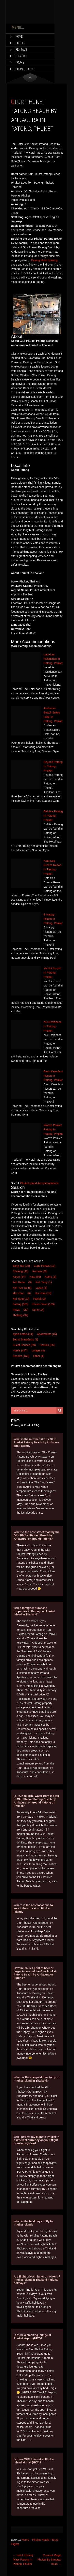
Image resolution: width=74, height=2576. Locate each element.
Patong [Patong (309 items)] (21, 1304)
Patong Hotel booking (44, 260)
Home (19, 36)
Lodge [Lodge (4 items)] (38, 1350)
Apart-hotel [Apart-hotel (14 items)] (23, 1334)
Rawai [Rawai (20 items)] (16, 1309)
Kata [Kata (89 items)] (35, 1276)
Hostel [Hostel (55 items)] (47, 1345)
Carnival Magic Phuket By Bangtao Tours (49, 2559)
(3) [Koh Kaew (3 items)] (30, 1282)
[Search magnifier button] (59, 1410)
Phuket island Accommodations (39, 1183)
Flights (20, 56)
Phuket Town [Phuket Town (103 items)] (43, 1304)
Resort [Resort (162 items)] (21, 1356)
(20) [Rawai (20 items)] (25, 1309)
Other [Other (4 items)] (38, 1356)
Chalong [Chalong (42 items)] (21, 1271)
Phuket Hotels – (42, 2539)
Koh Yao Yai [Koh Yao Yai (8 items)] (22, 1287)
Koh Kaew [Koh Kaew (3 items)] (19, 1282)
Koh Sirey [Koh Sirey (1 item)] (44, 1282)
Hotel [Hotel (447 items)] (20, 1350)
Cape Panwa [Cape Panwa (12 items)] (44, 1265)
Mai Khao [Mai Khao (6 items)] (18, 1293)
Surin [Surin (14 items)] (38, 1309)
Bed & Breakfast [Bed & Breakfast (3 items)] (25, 1339)
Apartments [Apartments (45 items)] (47, 1334)
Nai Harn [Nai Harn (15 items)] (43, 1293)
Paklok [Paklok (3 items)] (39, 1298)
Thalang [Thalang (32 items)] (20, 1315)
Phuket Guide (24, 69)
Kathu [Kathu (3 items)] (50, 1276)
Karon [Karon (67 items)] (19, 1276)
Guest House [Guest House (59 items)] (24, 1345)
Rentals (21, 49)
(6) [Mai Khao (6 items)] (29, 1293)
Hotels (20, 43)
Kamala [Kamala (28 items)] (39, 1271)
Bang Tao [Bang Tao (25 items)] (21, 1265)
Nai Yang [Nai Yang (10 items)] (21, 1298)
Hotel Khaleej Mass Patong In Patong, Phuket (23, 2559)
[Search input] (34, 1410)
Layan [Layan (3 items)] (41, 1287)
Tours (19, 62)
